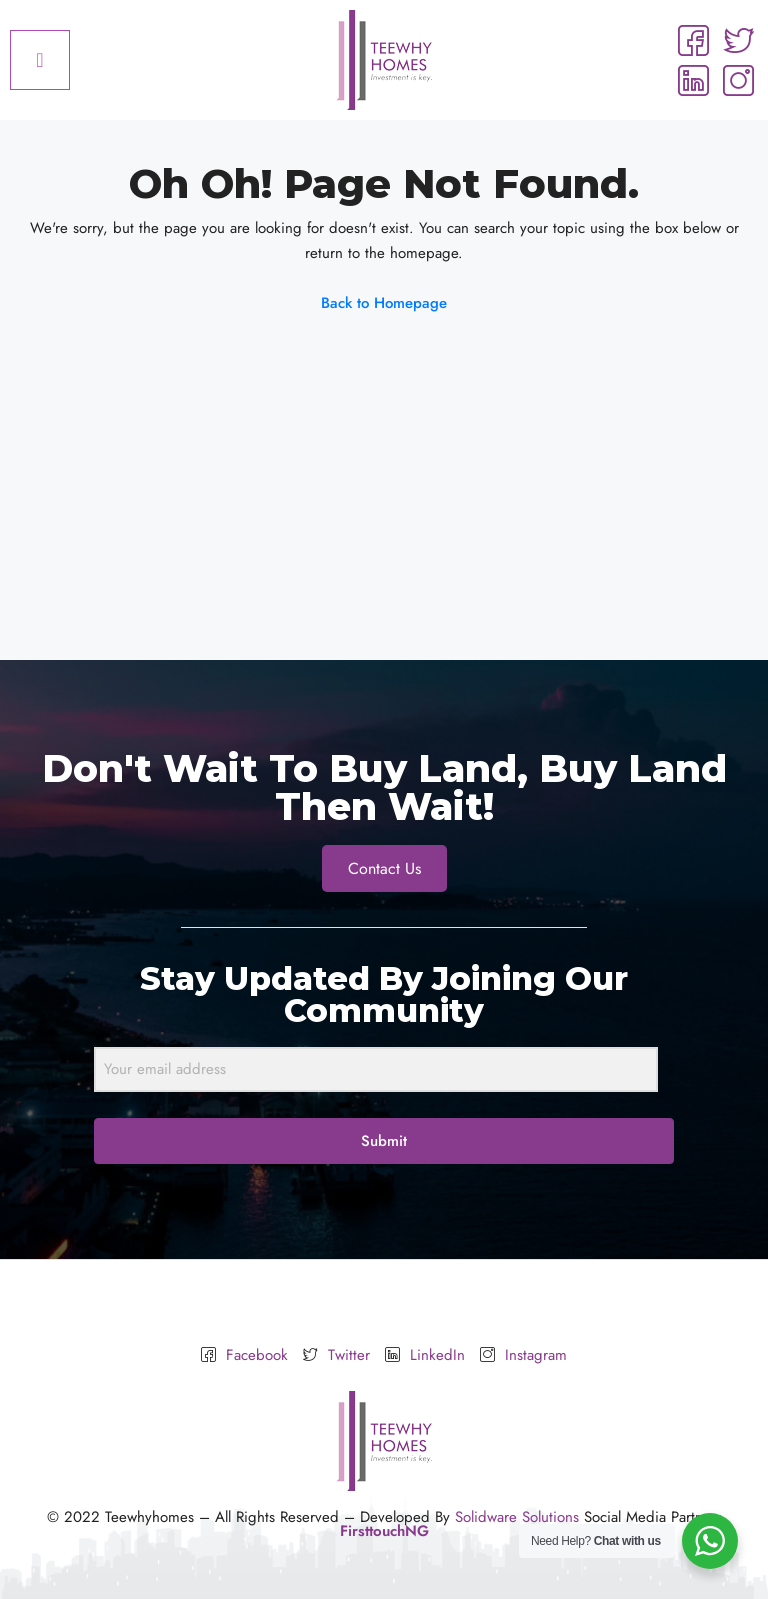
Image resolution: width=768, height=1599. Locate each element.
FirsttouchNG (384, 1531)
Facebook (244, 1356)
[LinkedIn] (693, 80)
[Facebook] (693, 40)
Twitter (336, 1356)
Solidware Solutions (517, 1517)
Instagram (523, 1356)
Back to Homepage (384, 303)
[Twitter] (738, 40)
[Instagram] (738, 80)
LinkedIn (425, 1356)
